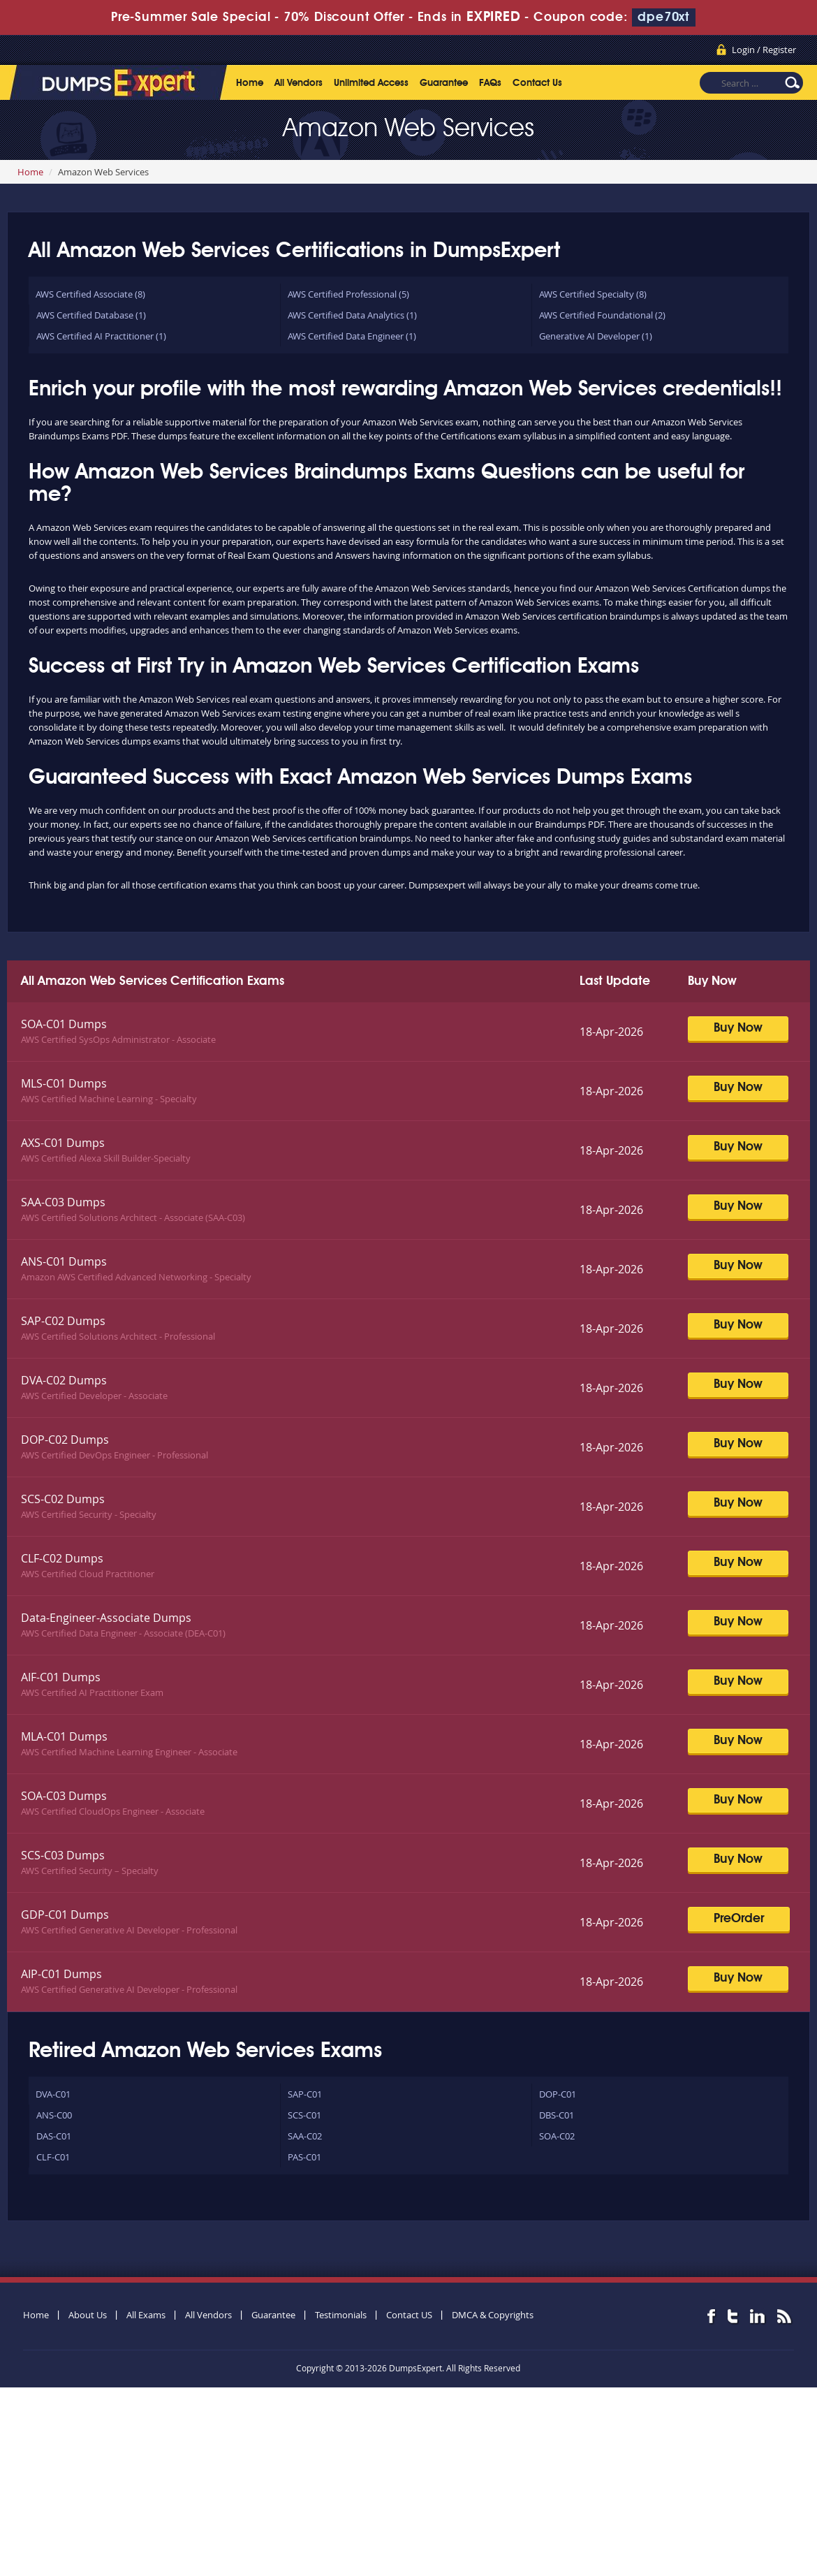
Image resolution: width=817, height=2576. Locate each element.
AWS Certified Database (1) (91, 315)
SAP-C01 (305, 2094)
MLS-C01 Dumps (64, 1083)
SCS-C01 (304, 2115)
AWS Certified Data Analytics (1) (352, 315)
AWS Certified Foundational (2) (602, 315)
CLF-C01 (53, 2157)
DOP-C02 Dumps (65, 1439)
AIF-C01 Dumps (61, 1677)
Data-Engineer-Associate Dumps (106, 1617)
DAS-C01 (53, 2136)
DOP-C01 (557, 2094)
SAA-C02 (305, 2136)
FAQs (490, 83)
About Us (87, 2314)
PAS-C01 (304, 2157)
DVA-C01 (53, 2094)
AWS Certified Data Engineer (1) (352, 336)
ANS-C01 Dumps (64, 1261)
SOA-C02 (557, 2136)
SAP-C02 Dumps (63, 1321)
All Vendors (298, 83)
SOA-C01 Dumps (64, 1024)
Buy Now (738, 1028)
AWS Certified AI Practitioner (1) (101, 336)
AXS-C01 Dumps (63, 1142)
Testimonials (341, 2314)
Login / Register (764, 49)
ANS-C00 (54, 2115)
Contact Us (537, 83)
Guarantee (444, 83)
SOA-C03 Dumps (64, 1795)
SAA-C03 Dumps (63, 1202)
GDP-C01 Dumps (65, 1914)
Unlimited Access (371, 83)
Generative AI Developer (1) (595, 336)
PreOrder (739, 1918)
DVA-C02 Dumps (64, 1380)
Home (249, 83)
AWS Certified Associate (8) (90, 294)
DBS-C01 (556, 2115)
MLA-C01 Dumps (64, 1736)
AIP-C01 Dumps (61, 1974)
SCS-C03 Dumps (63, 1855)
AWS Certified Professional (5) (348, 294)
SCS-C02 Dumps (63, 1499)
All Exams (145, 2314)
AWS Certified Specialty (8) (593, 294)
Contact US (409, 2314)
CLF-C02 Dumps (62, 1558)
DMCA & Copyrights (492, 2314)
